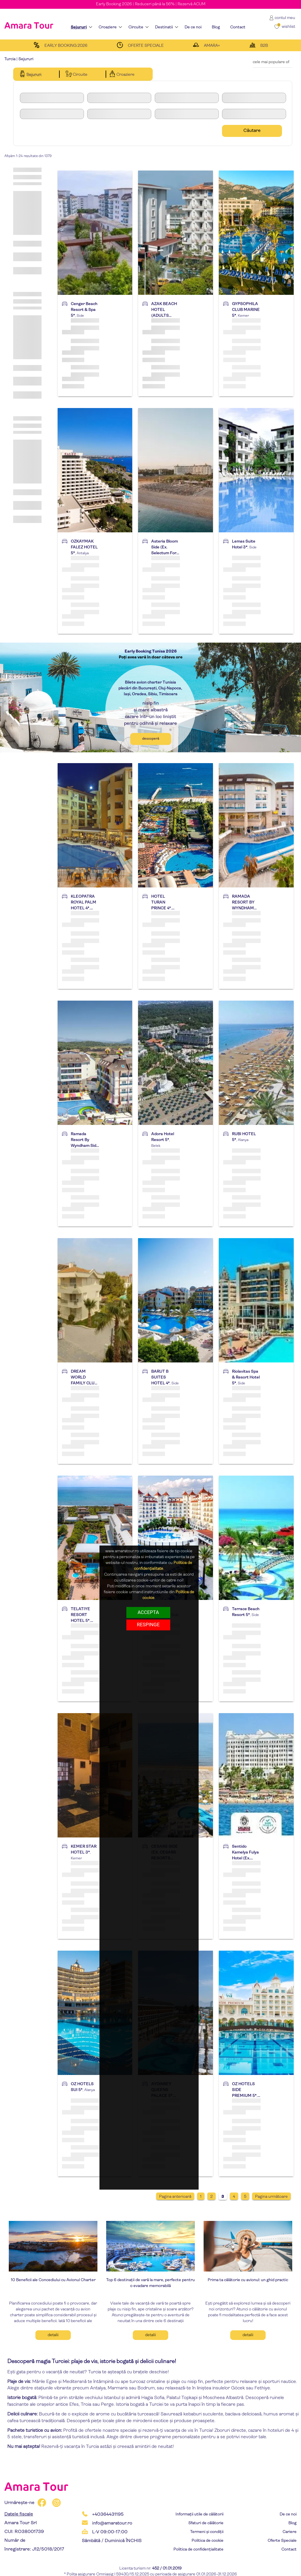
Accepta (148, 1612)
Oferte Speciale (282, 2541)
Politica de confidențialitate (198, 2549)
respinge (148, 1624)
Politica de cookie (207, 2541)
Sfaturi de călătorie (205, 2523)
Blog (292, 2523)
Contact (289, 2549)
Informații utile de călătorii (199, 2514)
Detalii (53, 2335)
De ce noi (288, 2514)
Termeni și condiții (206, 2532)
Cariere (290, 2532)
